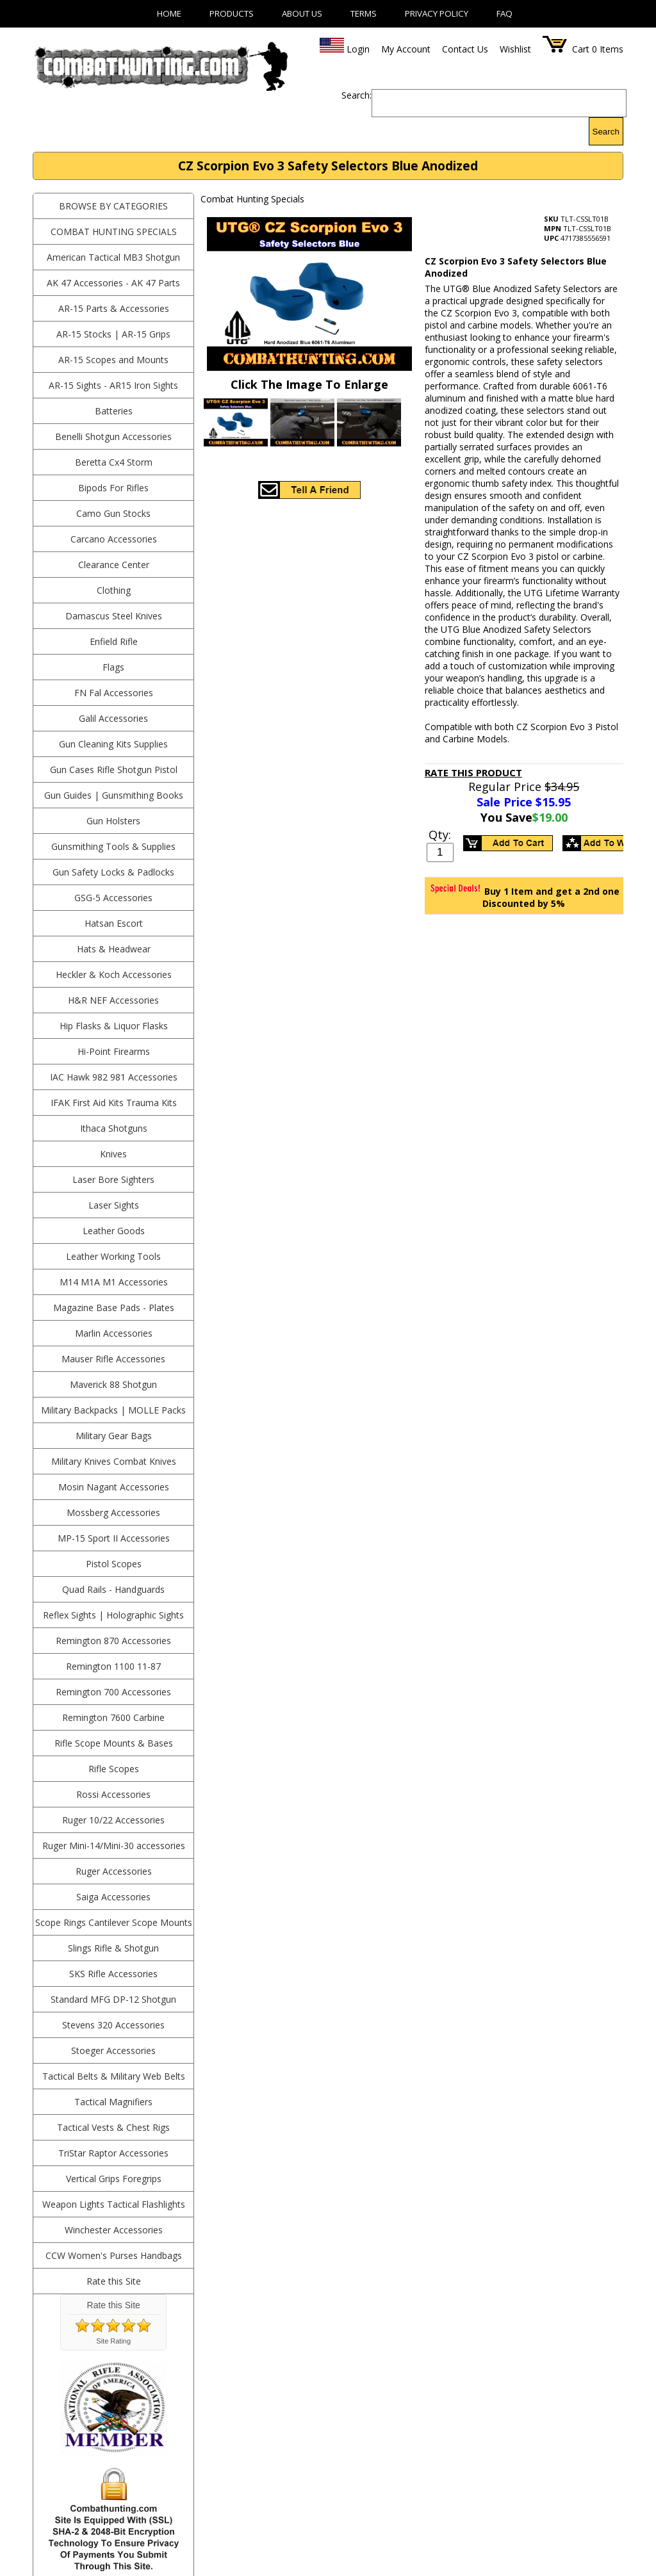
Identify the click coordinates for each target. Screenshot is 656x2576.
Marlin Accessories (113, 1333)
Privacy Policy (436, 13)
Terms (363, 13)
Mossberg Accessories (113, 1512)
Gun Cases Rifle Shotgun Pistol (113, 769)
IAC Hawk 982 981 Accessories (113, 1077)
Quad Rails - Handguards (113, 1589)
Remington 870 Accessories (113, 1640)
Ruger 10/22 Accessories (113, 1820)
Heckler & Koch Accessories (114, 974)
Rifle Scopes (113, 1769)
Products (231, 13)
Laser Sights (113, 1205)
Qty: (440, 834)
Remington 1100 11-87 (113, 1666)
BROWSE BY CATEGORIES (113, 206)
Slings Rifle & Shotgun (113, 1948)
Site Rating (113, 2341)
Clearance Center (113, 564)
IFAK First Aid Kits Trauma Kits (114, 1102)
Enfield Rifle (114, 641)
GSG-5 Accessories (113, 898)
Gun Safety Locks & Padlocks (113, 872)
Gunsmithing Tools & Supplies (113, 846)
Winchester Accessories (114, 2230)
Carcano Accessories (113, 539)
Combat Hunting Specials (114, 231)
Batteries (114, 411)
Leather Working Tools (113, 1256)
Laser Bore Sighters (113, 1179)
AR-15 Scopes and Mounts (113, 360)
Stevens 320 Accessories (113, 2025)
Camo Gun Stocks (113, 513)
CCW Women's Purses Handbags (113, 2255)
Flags (113, 667)
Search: (356, 95)
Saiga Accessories (113, 1897)
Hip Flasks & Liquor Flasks (114, 1026)
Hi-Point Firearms (114, 1051)
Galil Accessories (113, 718)
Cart (580, 49)
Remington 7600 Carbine (113, 1717)
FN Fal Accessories (113, 693)
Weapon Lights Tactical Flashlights (113, 2204)
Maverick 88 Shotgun (113, 1384)
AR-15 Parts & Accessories (113, 308)
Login (358, 49)
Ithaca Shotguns (113, 1128)
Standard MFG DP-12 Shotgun (113, 1999)
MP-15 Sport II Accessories (114, 1538)
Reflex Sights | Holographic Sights (113, 1615)
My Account (405, 49)
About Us (302, 13)
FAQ (504, 13)
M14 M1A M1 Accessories (114, 1282)
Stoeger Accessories (113, 2050)
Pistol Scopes (114, 1564)
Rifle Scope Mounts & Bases (113, 1743)
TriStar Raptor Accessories (113, 2153)
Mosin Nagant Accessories (113, 1487)
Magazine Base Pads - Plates (113, 1307)
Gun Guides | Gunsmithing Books (113, 795)
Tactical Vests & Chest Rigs (113, 2127)
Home (169, 13)
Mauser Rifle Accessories (113, 1359)
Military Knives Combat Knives (113, 1461)
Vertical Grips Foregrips (113, 2178)
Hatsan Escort (114, 923)
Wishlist (515, 49)
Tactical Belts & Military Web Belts (113, 2076)
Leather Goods (114, 1231)
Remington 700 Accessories (113, 1692)
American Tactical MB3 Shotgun (113, 257)
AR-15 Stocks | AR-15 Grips (113, 334)
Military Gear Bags (114, 1436)
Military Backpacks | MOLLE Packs (113, 1410)
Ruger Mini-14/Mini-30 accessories (113, 1845)
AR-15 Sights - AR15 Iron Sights (113, 385)
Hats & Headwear (114, 949)
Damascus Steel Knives (113, 616)
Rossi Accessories (113, 1794)
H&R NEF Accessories (113, 1000)
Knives (113, 1154)
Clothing (114, 590)
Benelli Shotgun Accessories (113, 436)
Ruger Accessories (114, 1871)
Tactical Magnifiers (113, 2102)
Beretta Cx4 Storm (113, 462)
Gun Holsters (113, 821)
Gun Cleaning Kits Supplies (113, 744)
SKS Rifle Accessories (113, 1974)
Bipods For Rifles (113, 488)
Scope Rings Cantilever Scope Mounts (113, 1922)
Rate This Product (473, 772)
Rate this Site (113, 2281)
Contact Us (465, 49)
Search (606, 131)
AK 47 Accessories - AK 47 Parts (113, 283)
